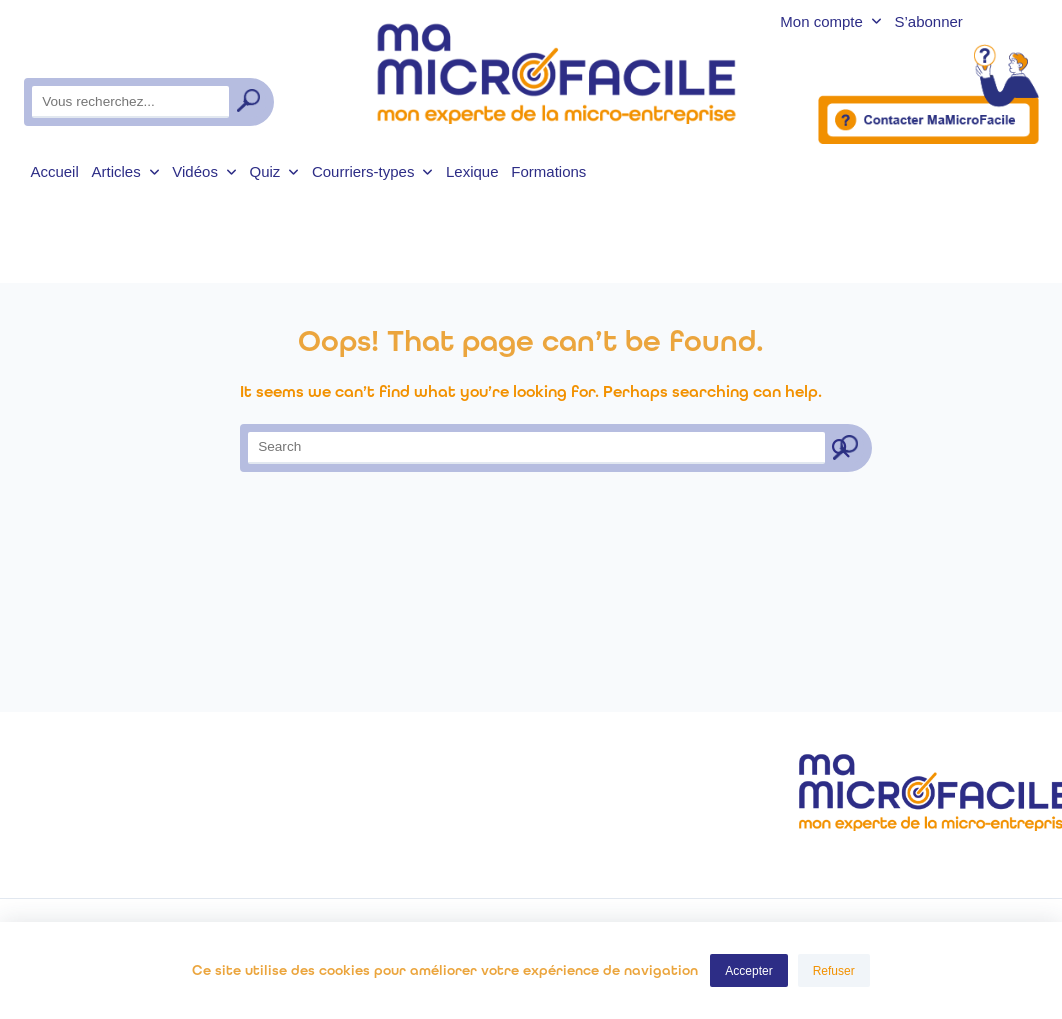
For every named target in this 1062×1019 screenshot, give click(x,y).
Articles (126, 172)
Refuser (834, 971)
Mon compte (830, 22)
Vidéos (204, 172)
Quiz (274, 172)
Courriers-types (372, 172)
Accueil (54, 171)
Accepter (748, 971)
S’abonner (928, 22)
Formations (548, 171)
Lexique (472, 171)
